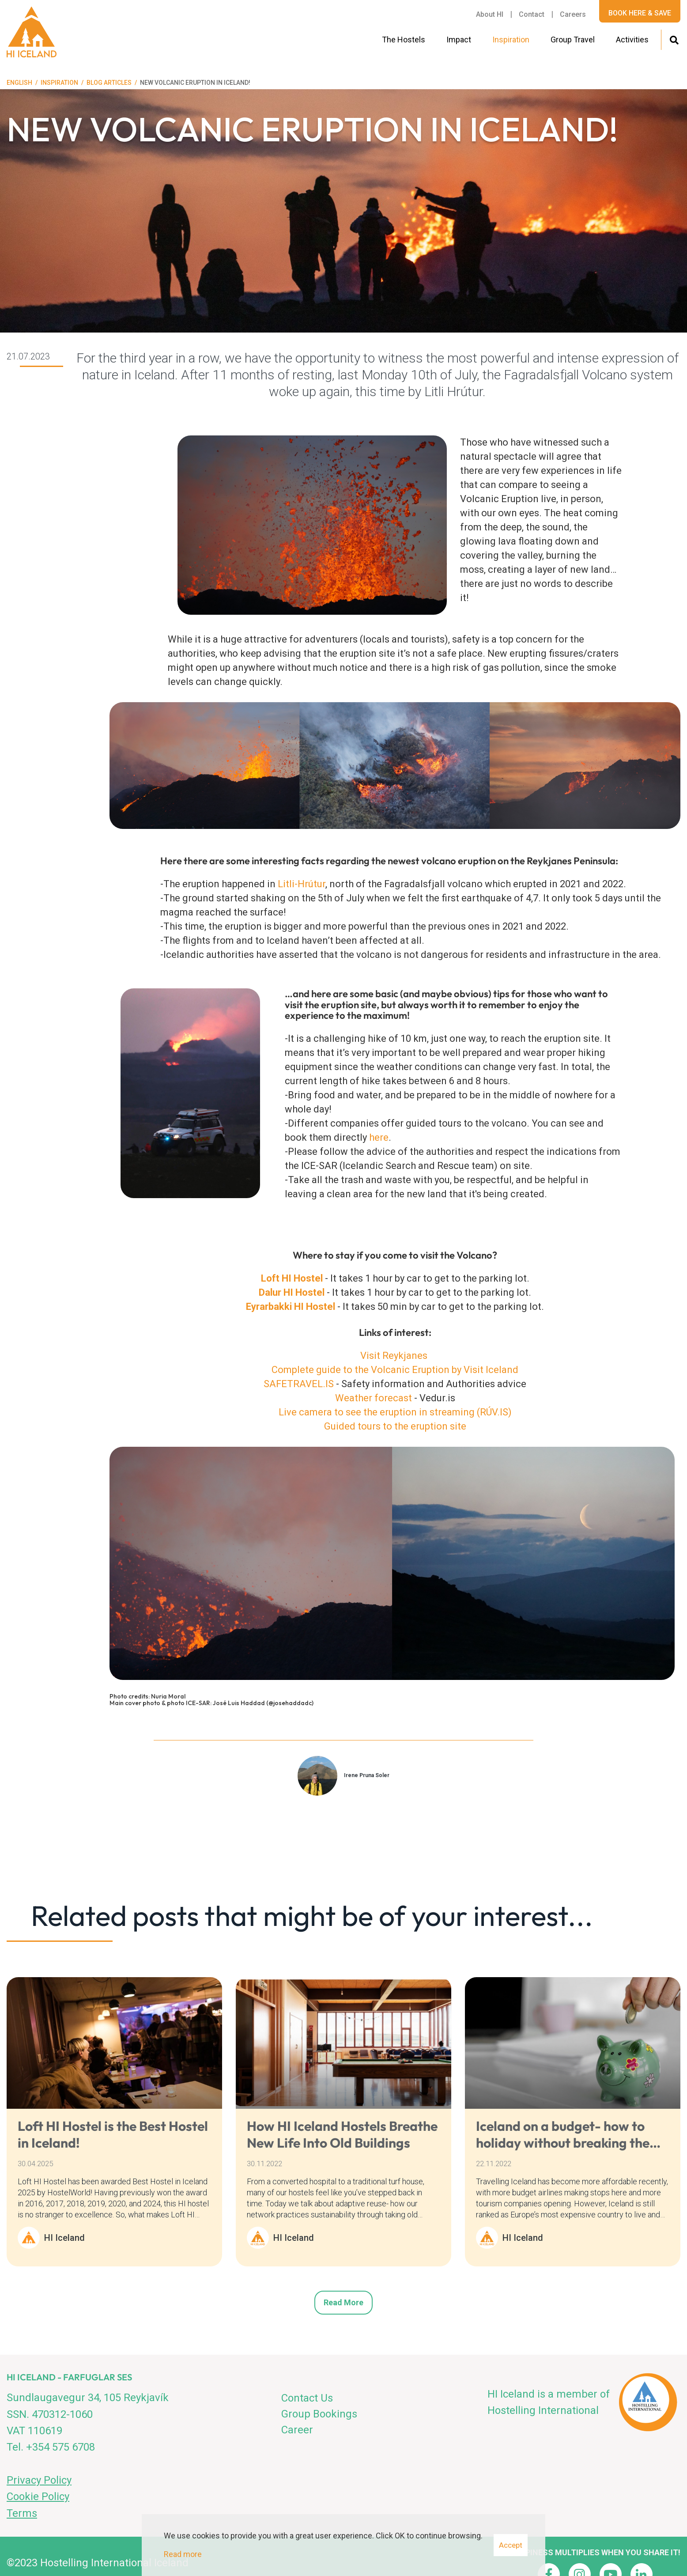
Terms (22, 2513)
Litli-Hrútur (301, 883)
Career (297, 2430)
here (379, 1137)
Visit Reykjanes (393, 1355)
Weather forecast (373, 1397)
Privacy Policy (39, 2480)
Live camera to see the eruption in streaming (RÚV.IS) (395, 1412)
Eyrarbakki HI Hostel (290, 1306)
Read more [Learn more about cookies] (183, 2554)
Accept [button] (510, 2545)
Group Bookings (319, 2414)
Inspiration (59, 82)
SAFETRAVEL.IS (299, 1383)
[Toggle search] (674, 39)
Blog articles (109, 82)
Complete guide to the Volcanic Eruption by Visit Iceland (395, 1369)
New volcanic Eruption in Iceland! (195, 82)
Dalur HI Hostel (293, 1292)
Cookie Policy (38, 2496)
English (19, 82)
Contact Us (307, 2398)
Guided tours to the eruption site (395, 1426)
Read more (343, 2302)
